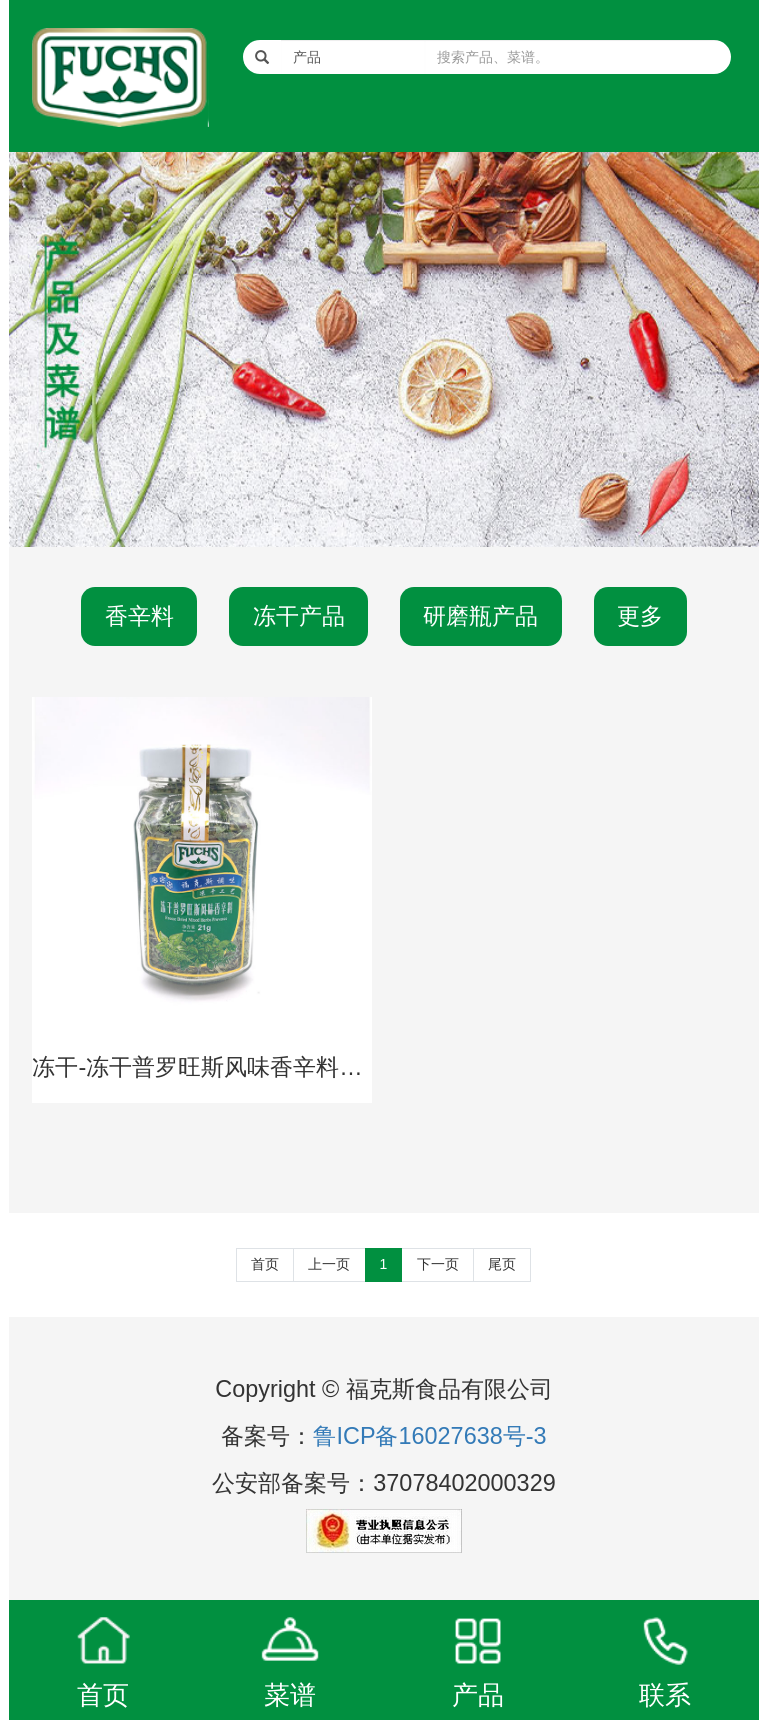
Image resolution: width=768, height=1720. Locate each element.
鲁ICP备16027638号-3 (429, 1436)
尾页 (502, 1264)
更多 (640, 616)
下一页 (438, 1264)
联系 (665, 1695)
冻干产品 (299, 616)
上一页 (329, 1264)
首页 (265, 1264)
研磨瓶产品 (480, 616)
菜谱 (290, 1695)
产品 (478, 1695)
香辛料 (139, 616)
